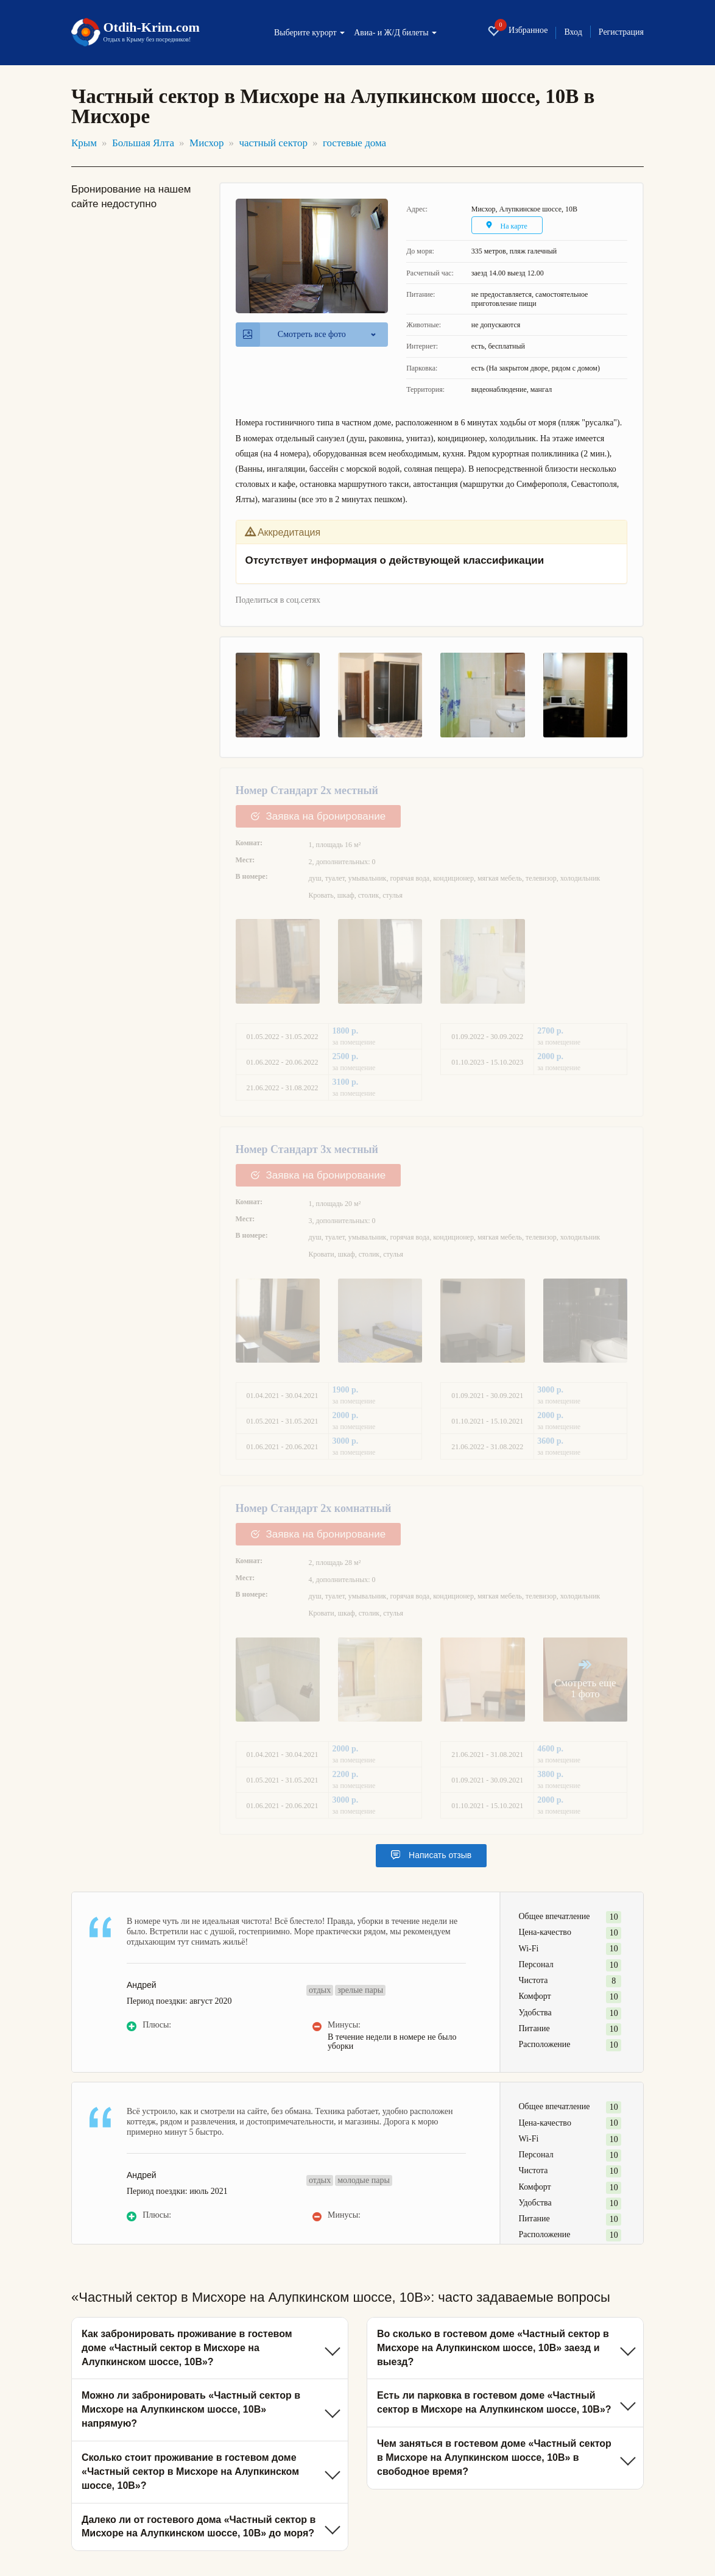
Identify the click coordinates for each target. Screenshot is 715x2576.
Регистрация (621, 32)
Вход (573, 32)
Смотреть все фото (294, 334)
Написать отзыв (431, 1856)
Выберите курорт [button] (309, 33)
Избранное (517, 30)
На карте (507, 225)
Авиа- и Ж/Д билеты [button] (395, 33)
